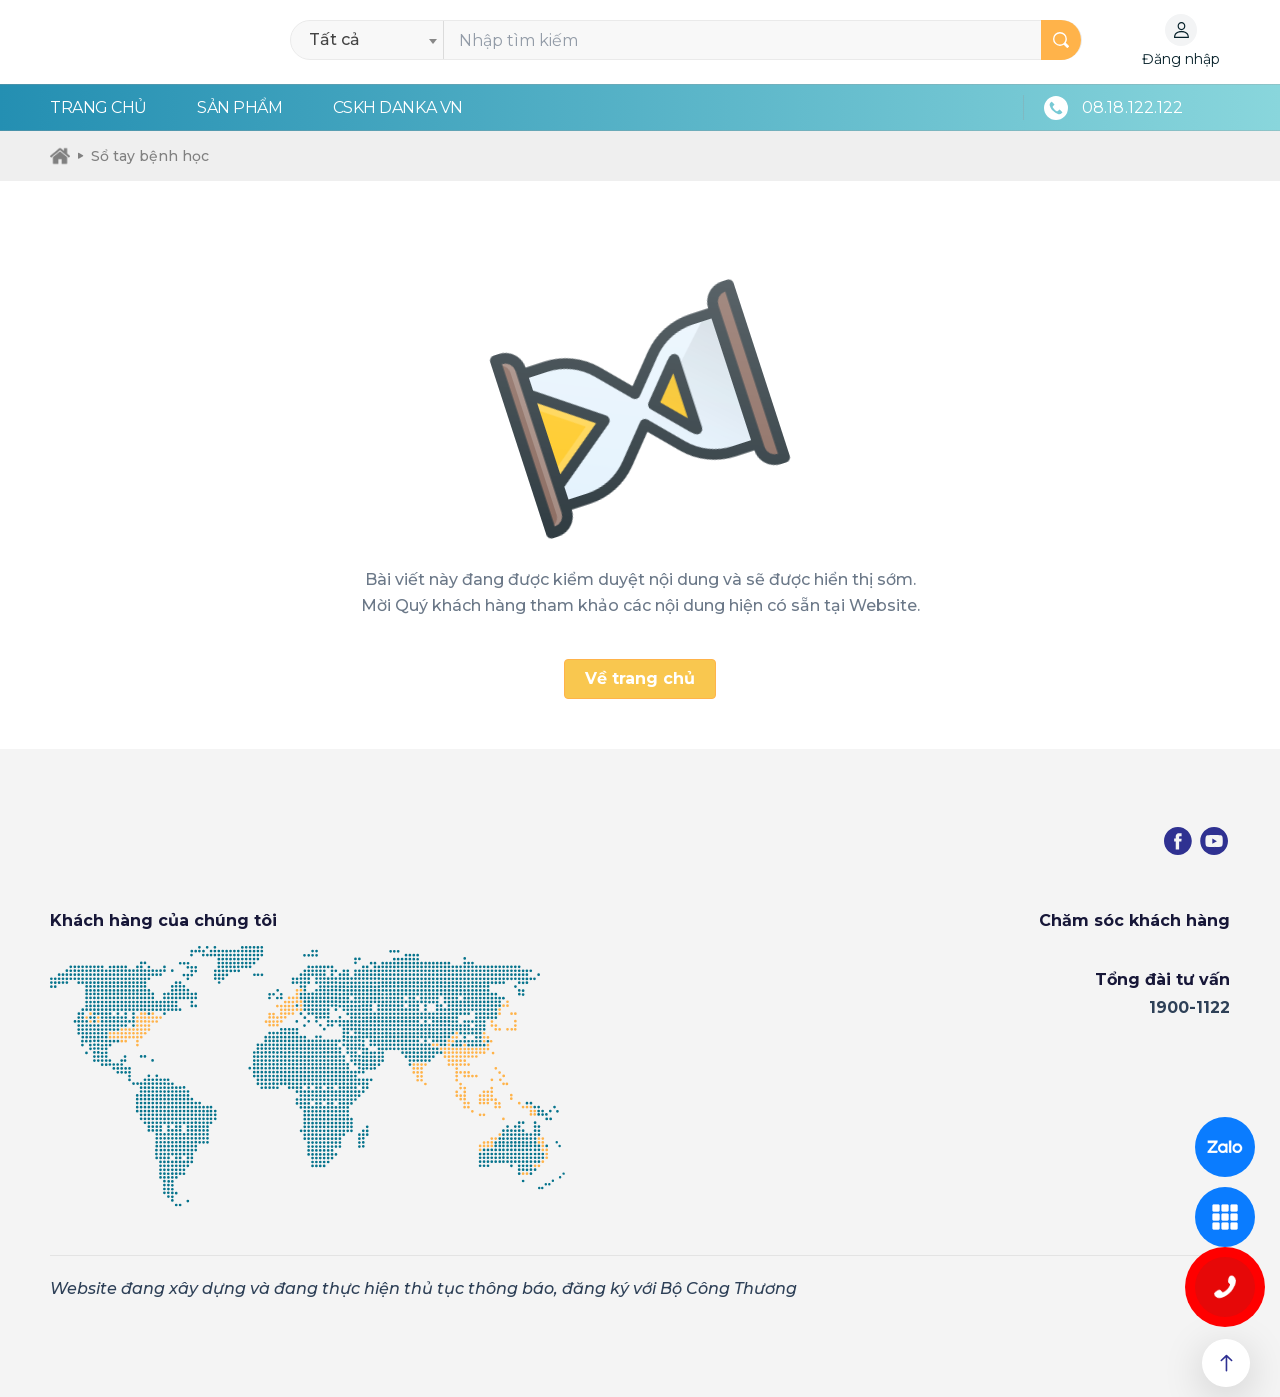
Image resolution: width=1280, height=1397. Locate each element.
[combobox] (372, 40)
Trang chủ (98, 107)
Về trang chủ (640, 678)
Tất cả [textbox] (334, 39)
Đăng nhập (1181, 59)
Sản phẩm (239, 107)
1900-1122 (1189, 1007)
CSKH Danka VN (398, 107)
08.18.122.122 (1132, 107)
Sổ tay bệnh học (143, 156)
